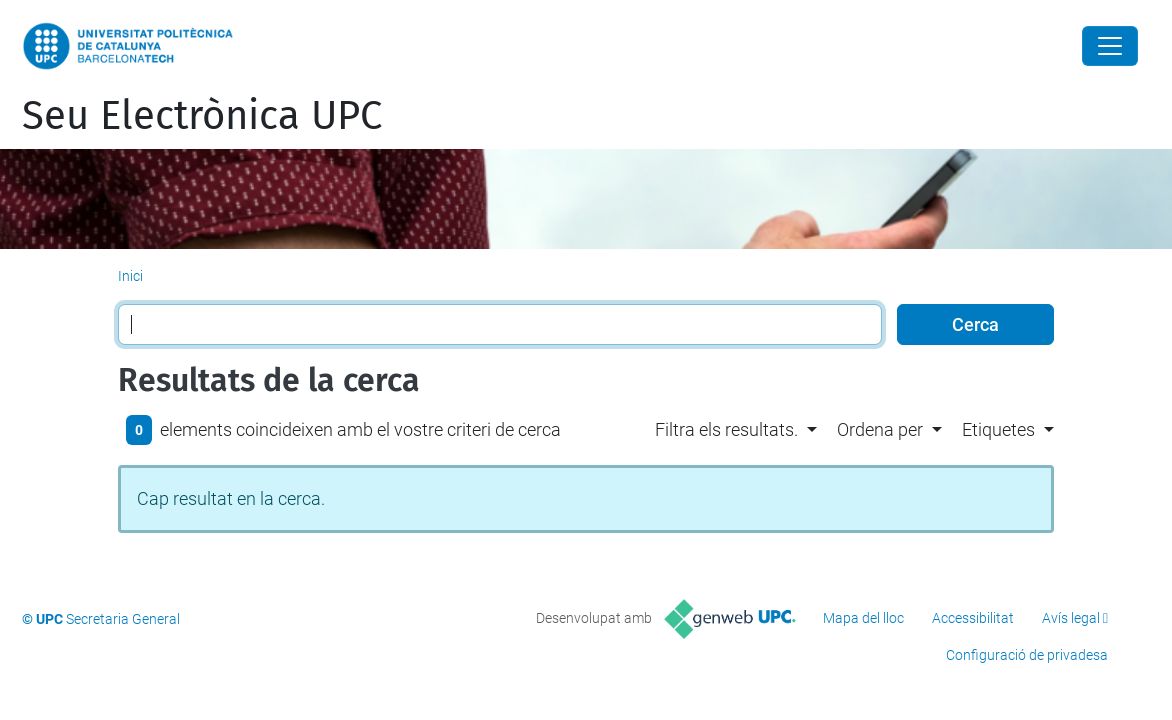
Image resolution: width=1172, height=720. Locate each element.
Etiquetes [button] (998, 429)
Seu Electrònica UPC (202, 116)
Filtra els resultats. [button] (726, 429)
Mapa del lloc (863, 618)
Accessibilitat (973, 618)
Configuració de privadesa (1027, 655)
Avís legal (1071, 618)
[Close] (1110, 46)
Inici (130, 276)
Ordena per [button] (880, 429)
